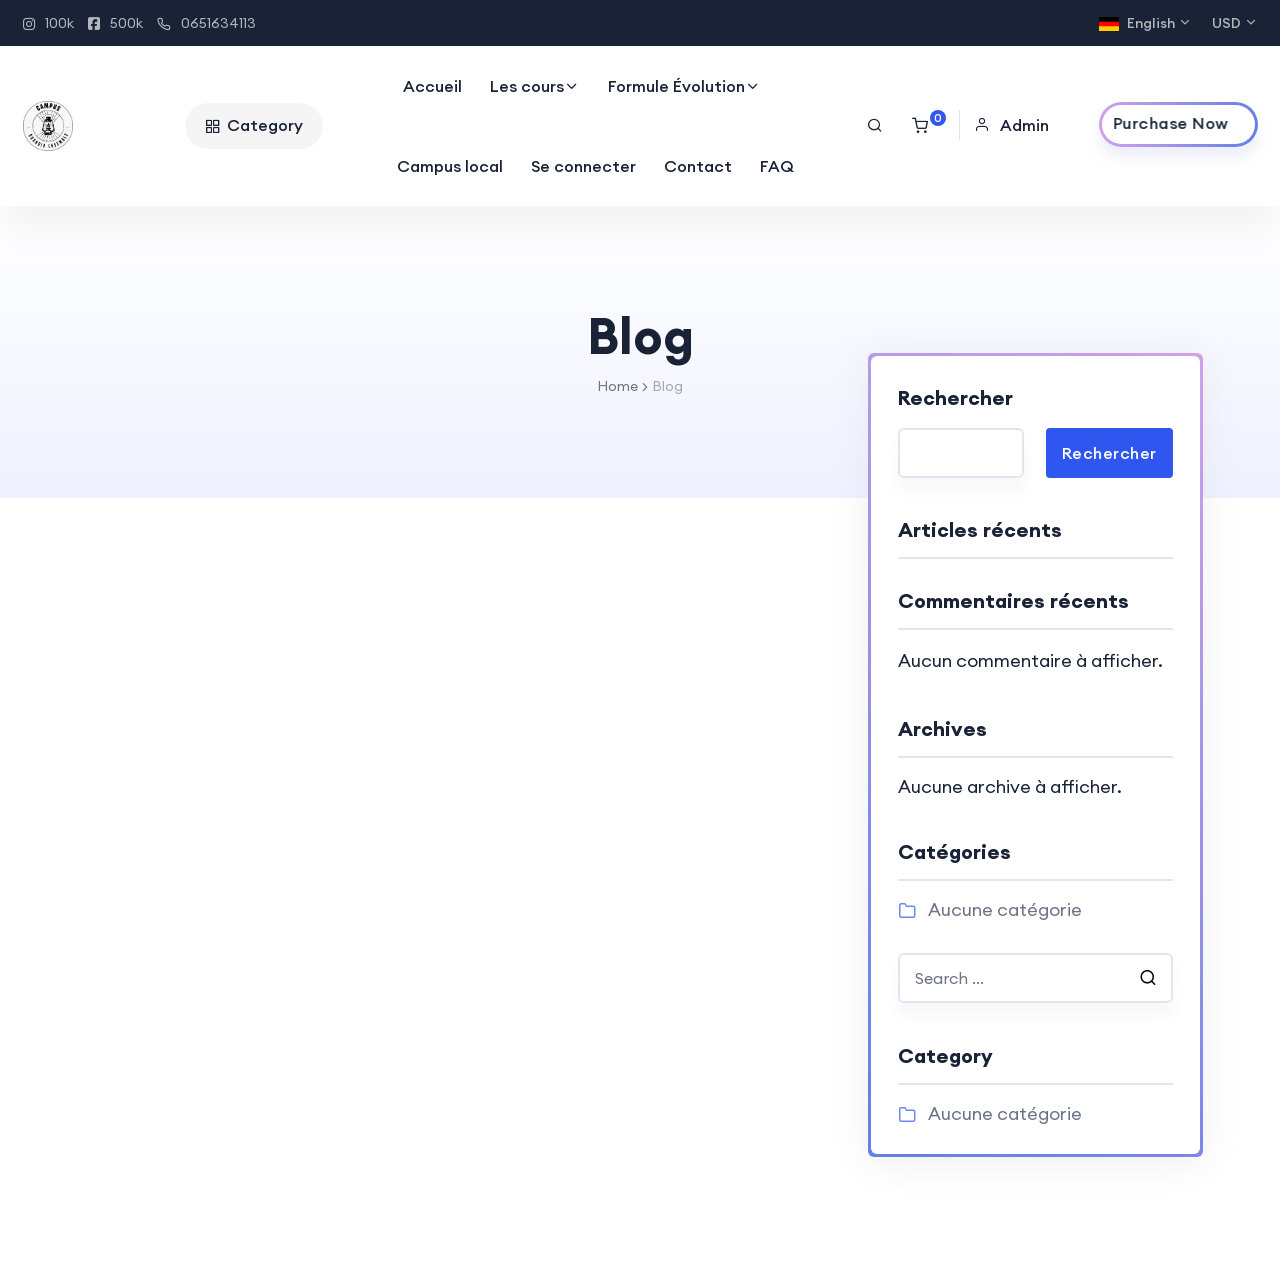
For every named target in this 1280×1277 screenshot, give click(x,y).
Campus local (450, 166)
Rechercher (955, 397)
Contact (698, 166)
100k (48, 23)
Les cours (527, 86)
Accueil (432, 86)
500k (115, 23)
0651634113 (206, 23)
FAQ (777, 166)
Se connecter (583, 166)
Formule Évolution (676, 86)
